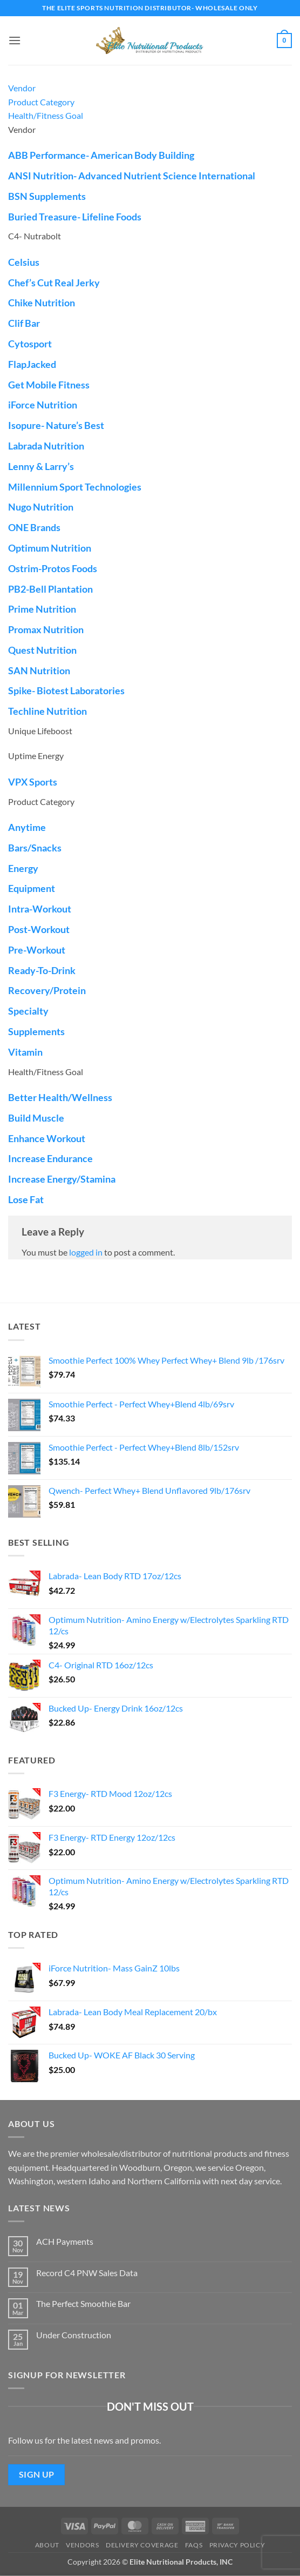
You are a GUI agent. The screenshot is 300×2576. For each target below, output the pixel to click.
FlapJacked (32, 364)
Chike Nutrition (41, 302)
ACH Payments (64, 2241)
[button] (14, 40)
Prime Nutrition (42, 609)
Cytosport (30, 344)
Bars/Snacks (35, 848)
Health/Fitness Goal (45, 115)
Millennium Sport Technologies (74, 487)
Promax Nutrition (46, 629)
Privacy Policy (237, 2545)
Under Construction (73, 2335)
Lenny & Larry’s (41, 466)
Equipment (31, 888)
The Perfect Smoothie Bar (83, 2303)
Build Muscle (36, 1118)
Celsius (23, 262)
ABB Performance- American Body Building (101, 155)
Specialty (28, 1011)
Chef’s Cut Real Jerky (54, 283)
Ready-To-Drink (42, 970)
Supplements (36, 1031)
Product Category (41, 102)
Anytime (27, 827)
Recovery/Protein (47, 990)
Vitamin (25, 1052)
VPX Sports (32, 782)
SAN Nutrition (39, 670)
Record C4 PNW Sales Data (87, 2273)
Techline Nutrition (47, 711)
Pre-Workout (36, 950)
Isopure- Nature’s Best (56, 425)
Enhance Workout (46, 1138)
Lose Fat (26, 1199)
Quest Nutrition (42, 650)
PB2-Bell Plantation (50, 589)
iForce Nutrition (42, 405)
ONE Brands (34, 527)
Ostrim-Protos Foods (52, 568)
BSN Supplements (47, 196)
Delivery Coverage (142, 2545)
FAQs (193, 2545)
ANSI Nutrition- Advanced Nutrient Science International (131, 176)
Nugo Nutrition (40, 507)
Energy (23, 868)
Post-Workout (39, 929)
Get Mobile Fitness (49, 385)
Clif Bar (24, 323)
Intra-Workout (39, 909)
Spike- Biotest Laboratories (66, 690)
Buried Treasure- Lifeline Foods (74, 217)
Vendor (22, 88)
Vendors (82, 2545)
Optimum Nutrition (49, 548)
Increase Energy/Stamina (61, 1179)
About (47, 2545)
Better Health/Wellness (60, 1097)
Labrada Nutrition (46, 446)
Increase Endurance (50, 1158)
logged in (86, 1252)
